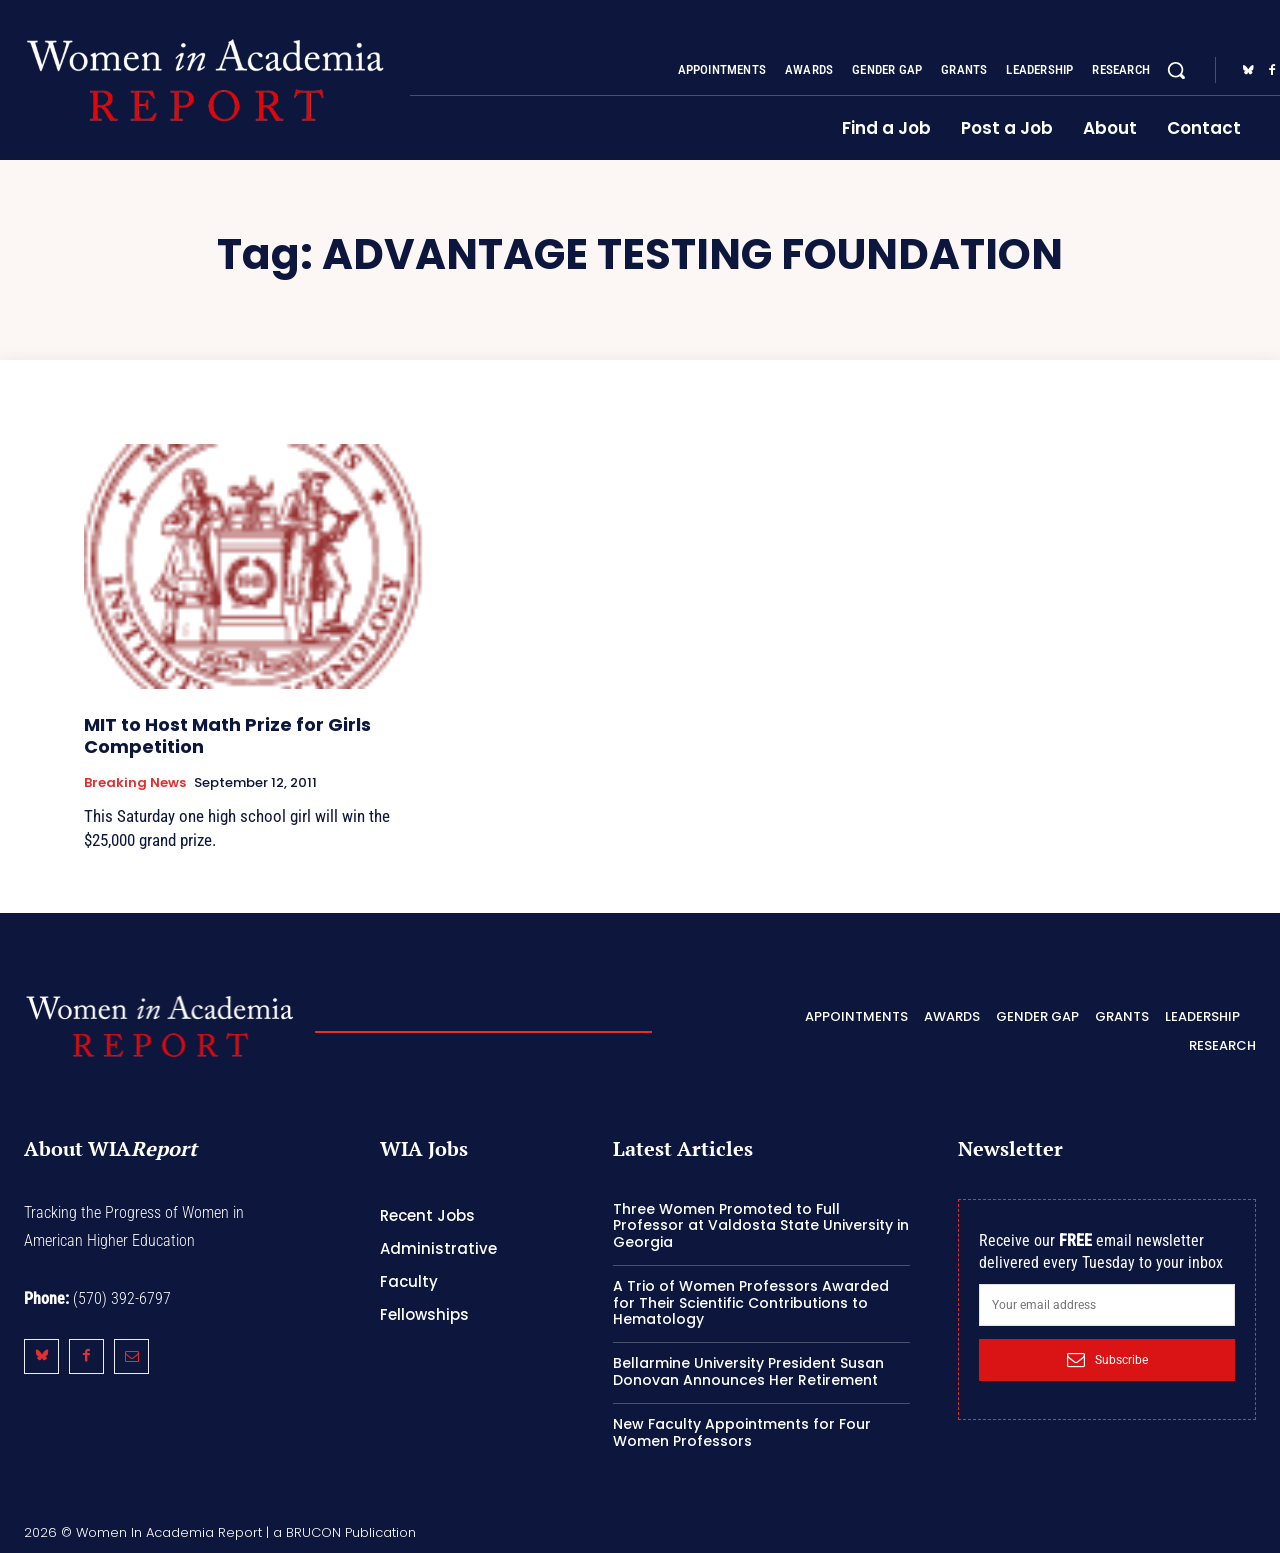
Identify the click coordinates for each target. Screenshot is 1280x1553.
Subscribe (1107, 1360)
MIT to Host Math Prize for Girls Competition (227, 735)
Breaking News (135, 783)
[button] (1176, 70)
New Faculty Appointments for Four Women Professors (742, 1432)
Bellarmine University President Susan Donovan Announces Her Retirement (748, 1371)
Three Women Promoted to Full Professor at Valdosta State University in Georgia (761, 1226)
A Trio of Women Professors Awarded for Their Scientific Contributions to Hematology (751, 1303)
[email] (1107, 1305)
